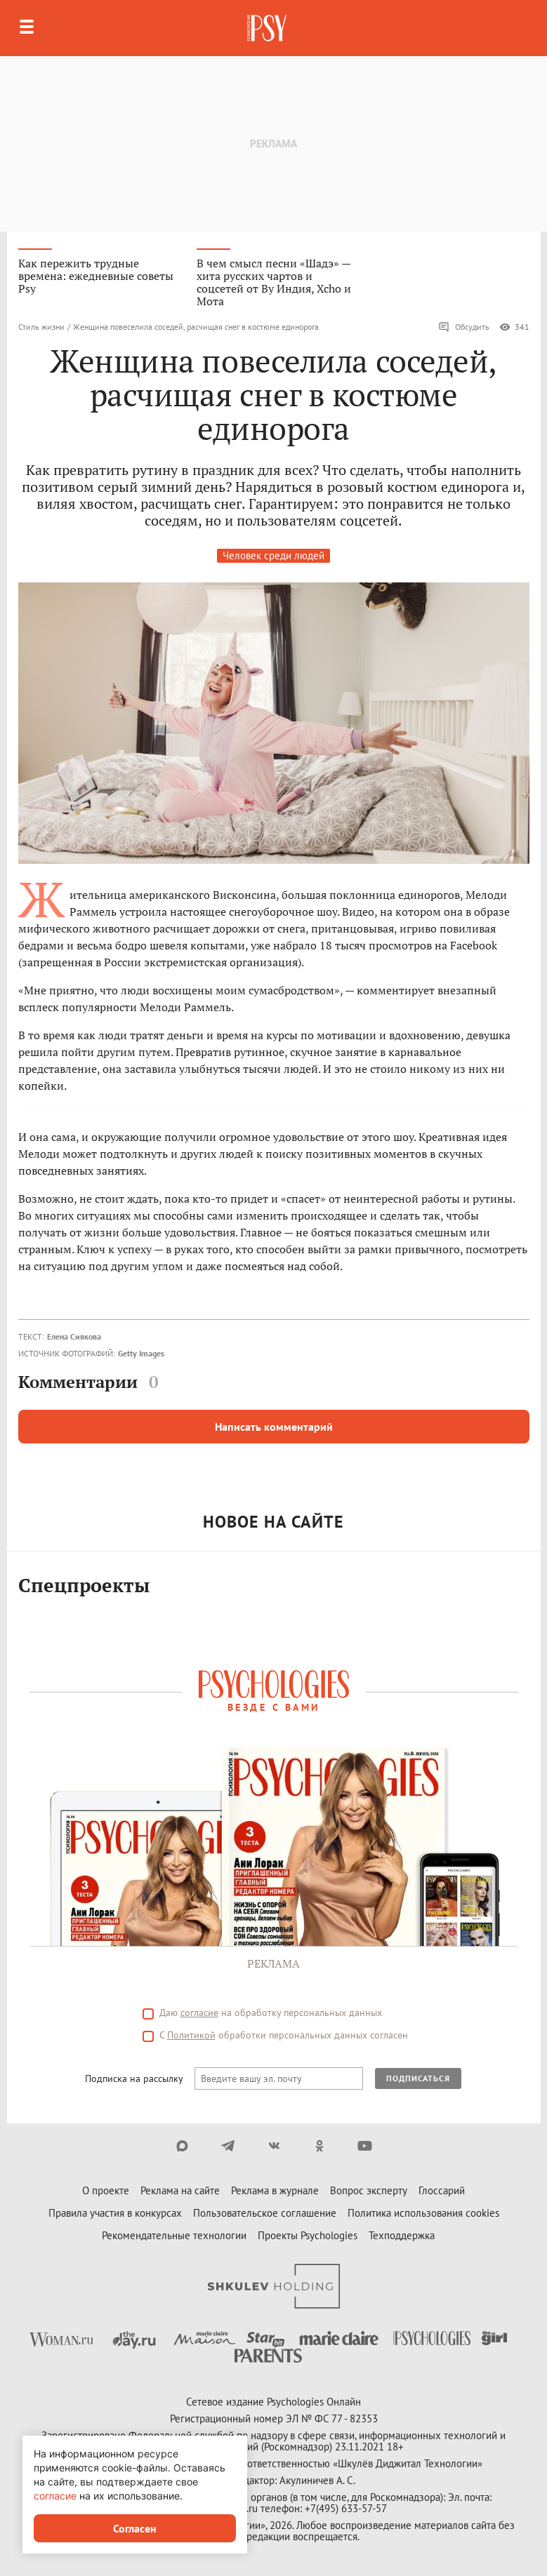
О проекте (105, 2190)
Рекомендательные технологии (174, 2235)
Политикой (191, 2035)
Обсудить (463, 327)
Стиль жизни (41, 326)
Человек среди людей (273, 555)
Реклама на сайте (180, 2190)
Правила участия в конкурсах (115, 2213)
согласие (199, 2012)
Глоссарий (442, 2190)
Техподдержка (402, 2235)
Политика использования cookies (423, 2213)
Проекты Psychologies (307, 2235)
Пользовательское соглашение (264, 2213)
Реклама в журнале (275, 2190)
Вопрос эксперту (368, 2190)
